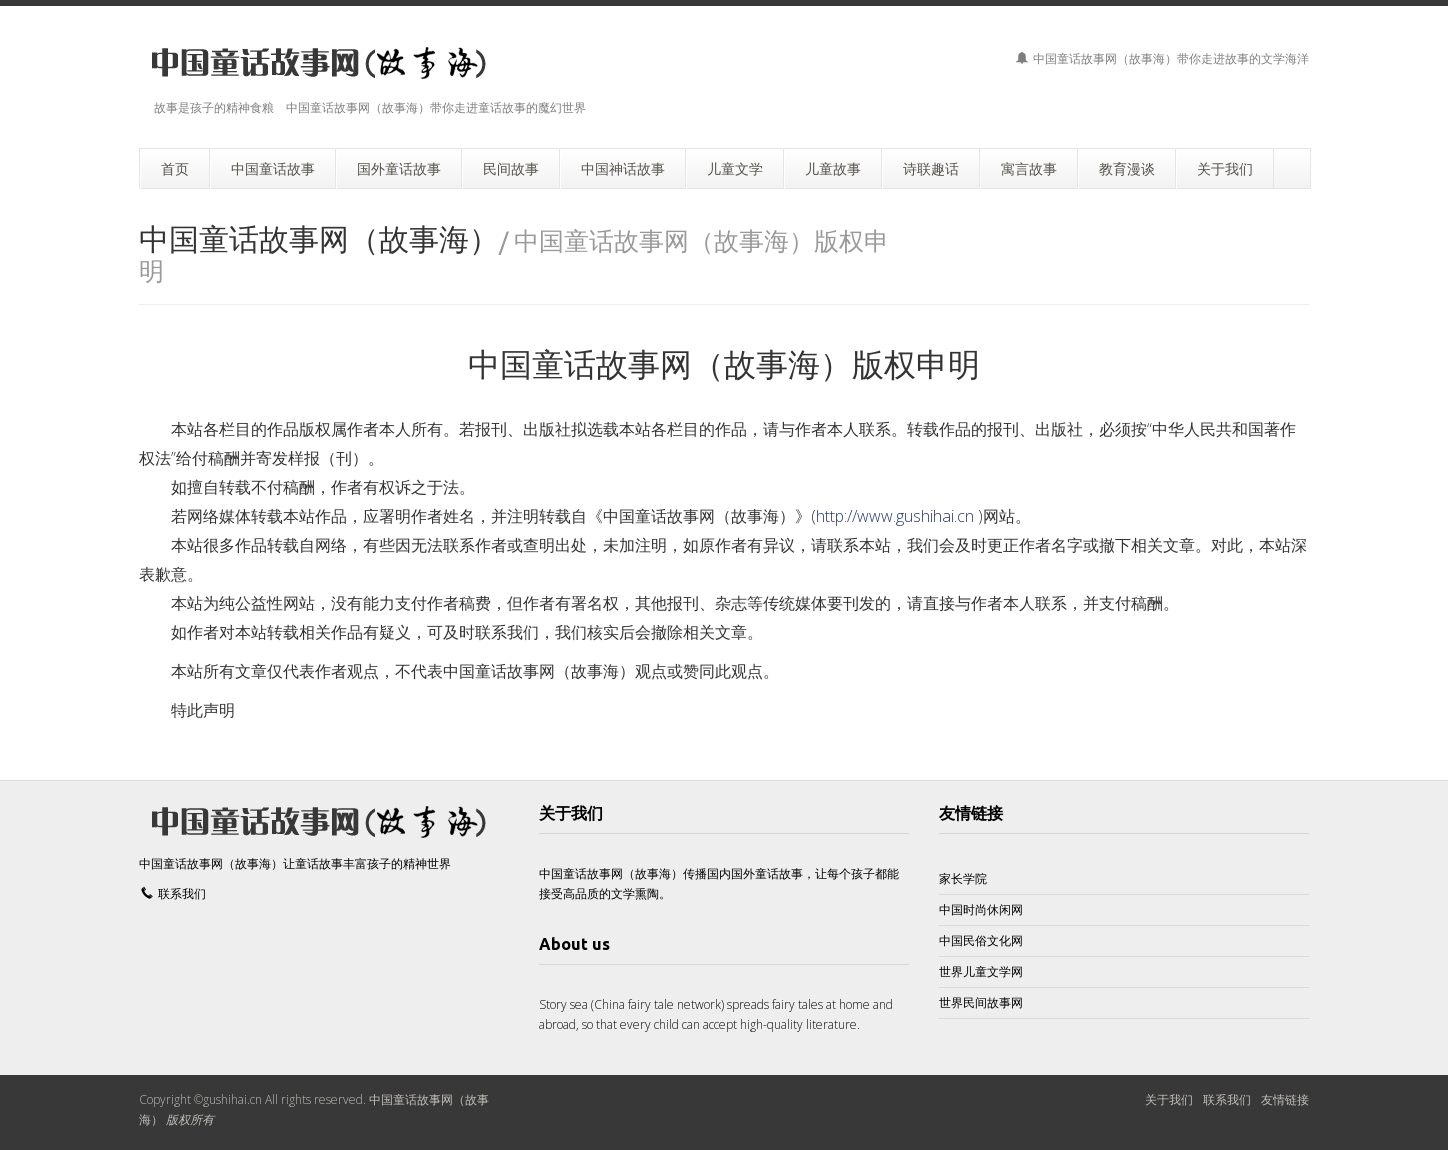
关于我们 (1169, 1099)
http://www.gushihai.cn (895, 516)
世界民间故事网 (981, 1002)
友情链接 (971, 813)
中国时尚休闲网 (981, 909)
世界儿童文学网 (981, 971)
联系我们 (182, 893)
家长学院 (963, 878)
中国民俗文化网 (981, 940)
